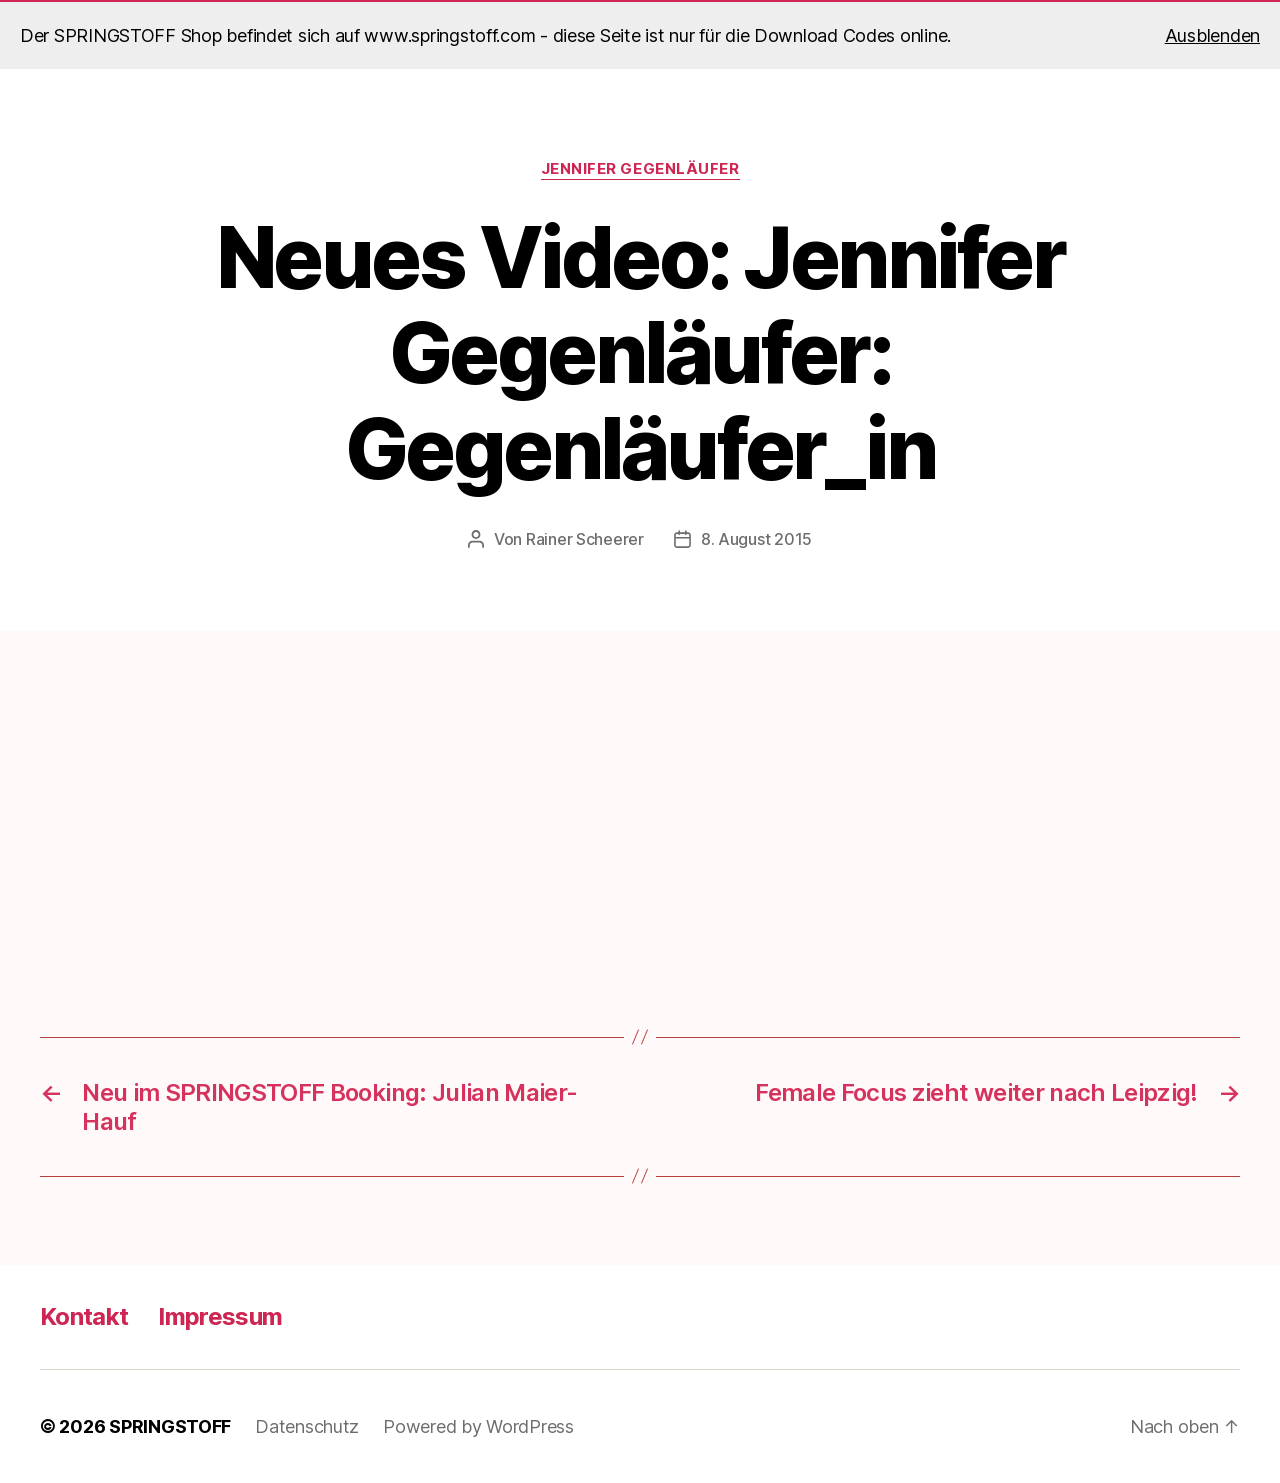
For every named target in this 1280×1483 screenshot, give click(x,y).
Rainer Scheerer (585, 539)
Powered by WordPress (478, 1426)
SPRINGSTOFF (170, 1426)
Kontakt (84, 1316)
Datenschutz (307, 1426)
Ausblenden (1212, 35)
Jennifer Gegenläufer (640, 169)
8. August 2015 (756, 539)
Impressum (220, 1316)
